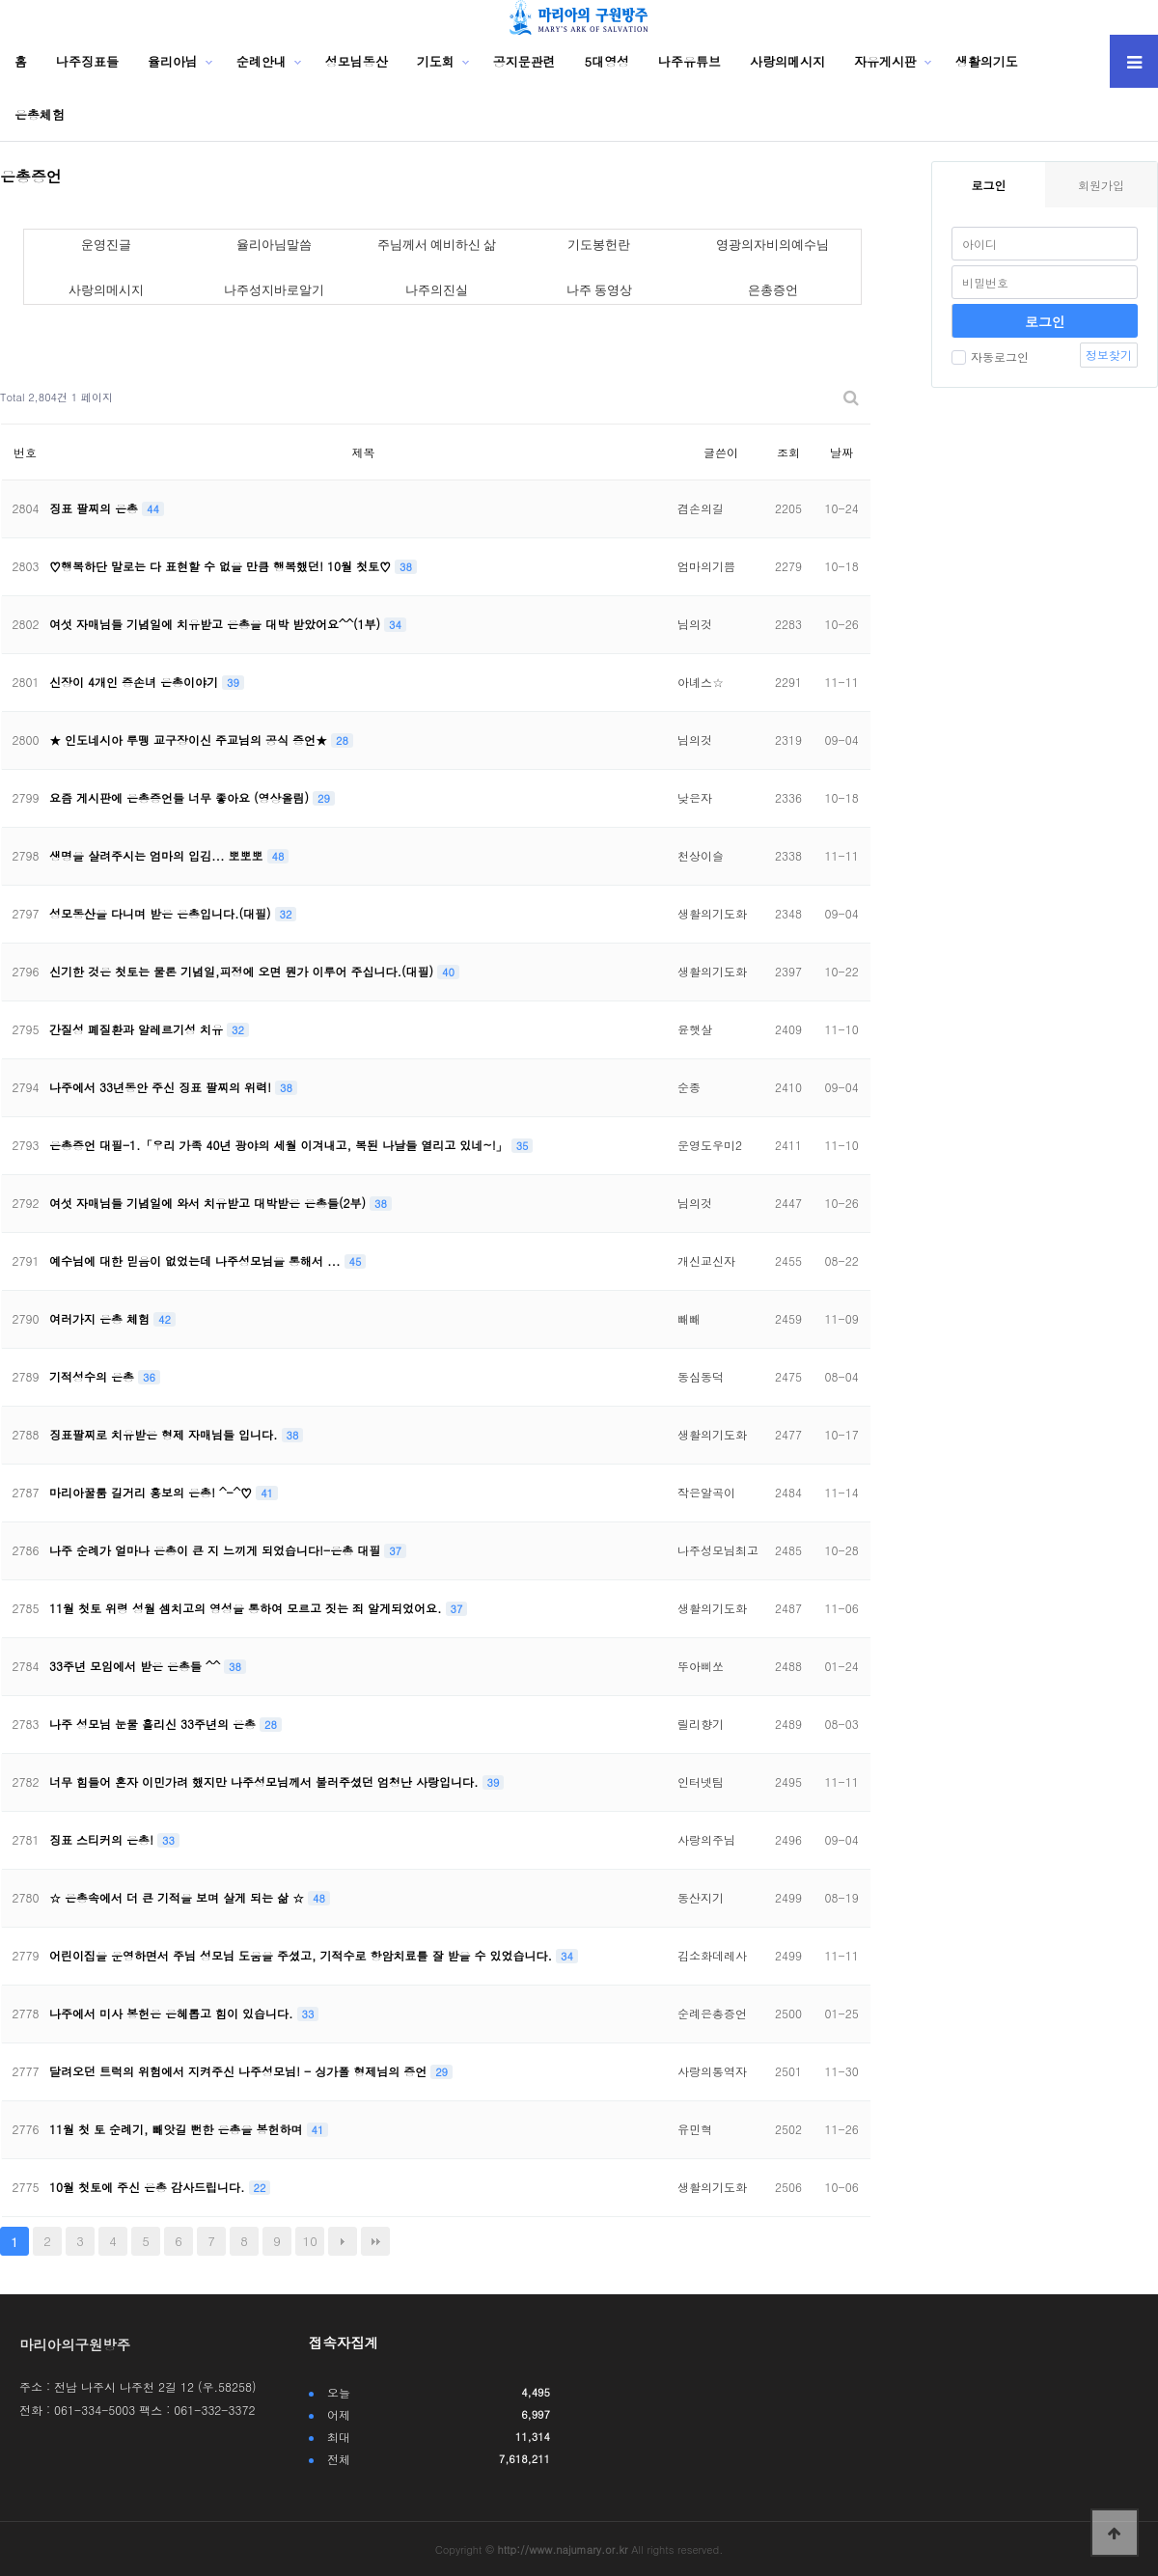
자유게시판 (885, 61)
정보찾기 (1109, 354)
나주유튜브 (689, 61)
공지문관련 (524, 61)
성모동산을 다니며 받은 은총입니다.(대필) (162, 913)
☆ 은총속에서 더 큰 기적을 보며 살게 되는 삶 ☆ (178, 1897)
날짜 (841, 452)
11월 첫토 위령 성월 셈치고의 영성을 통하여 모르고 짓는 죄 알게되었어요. (247, 1608)
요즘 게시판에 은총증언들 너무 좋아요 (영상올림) (181, 797)
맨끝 (375, 2241)
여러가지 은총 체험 (101, 1318)
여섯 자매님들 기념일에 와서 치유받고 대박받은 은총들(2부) (209, 1202)
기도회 (436, 61)
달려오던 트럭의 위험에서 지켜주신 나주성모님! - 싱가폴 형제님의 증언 (239, 2071)
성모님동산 (356, 61)
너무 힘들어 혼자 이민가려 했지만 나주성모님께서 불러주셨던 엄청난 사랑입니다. (265, 1781)
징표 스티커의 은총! (103, 1839)
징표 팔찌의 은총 (95, 508)
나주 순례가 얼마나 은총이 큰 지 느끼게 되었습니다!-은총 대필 (216, 1550)
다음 (342, 2241)
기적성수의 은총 (93, 1376)
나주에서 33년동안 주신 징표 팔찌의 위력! (162, 1087)
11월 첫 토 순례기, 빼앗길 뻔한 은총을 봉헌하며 (178, 2129)
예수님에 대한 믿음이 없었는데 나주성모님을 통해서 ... (197, 1260)
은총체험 (39, 114)
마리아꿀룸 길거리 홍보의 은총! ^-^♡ (152, 1492)
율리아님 (173, 61)
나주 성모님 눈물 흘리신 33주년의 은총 (154, 1723)
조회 (788, 452)
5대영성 (607, 61)
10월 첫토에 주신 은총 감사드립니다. (149, 2187)
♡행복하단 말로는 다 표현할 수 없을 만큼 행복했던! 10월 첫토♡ (222, 566)
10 (310, 2241)
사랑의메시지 (787, 61)
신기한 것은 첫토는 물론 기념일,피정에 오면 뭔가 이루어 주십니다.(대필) (243, 971)
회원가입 (1101, 185)
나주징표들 (87, 61)
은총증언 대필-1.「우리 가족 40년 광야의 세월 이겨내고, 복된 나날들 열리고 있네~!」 (280, 1145)
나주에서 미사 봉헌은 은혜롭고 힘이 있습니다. (173, 2013)
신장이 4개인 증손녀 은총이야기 (135, 681)
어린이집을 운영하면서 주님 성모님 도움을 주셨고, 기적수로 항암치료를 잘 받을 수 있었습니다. (302, 1955)
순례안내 (261, 61)
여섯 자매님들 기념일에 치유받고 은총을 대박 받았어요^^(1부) (216, 624)
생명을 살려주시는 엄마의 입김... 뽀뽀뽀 (158, 855)
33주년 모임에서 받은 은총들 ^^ (136, 1666)
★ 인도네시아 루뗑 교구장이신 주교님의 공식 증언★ (190, 739)
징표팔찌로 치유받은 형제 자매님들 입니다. (165, 1434)
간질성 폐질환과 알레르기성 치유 (138, 1029)
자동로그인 (990, 356)
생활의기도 (986, 61)
